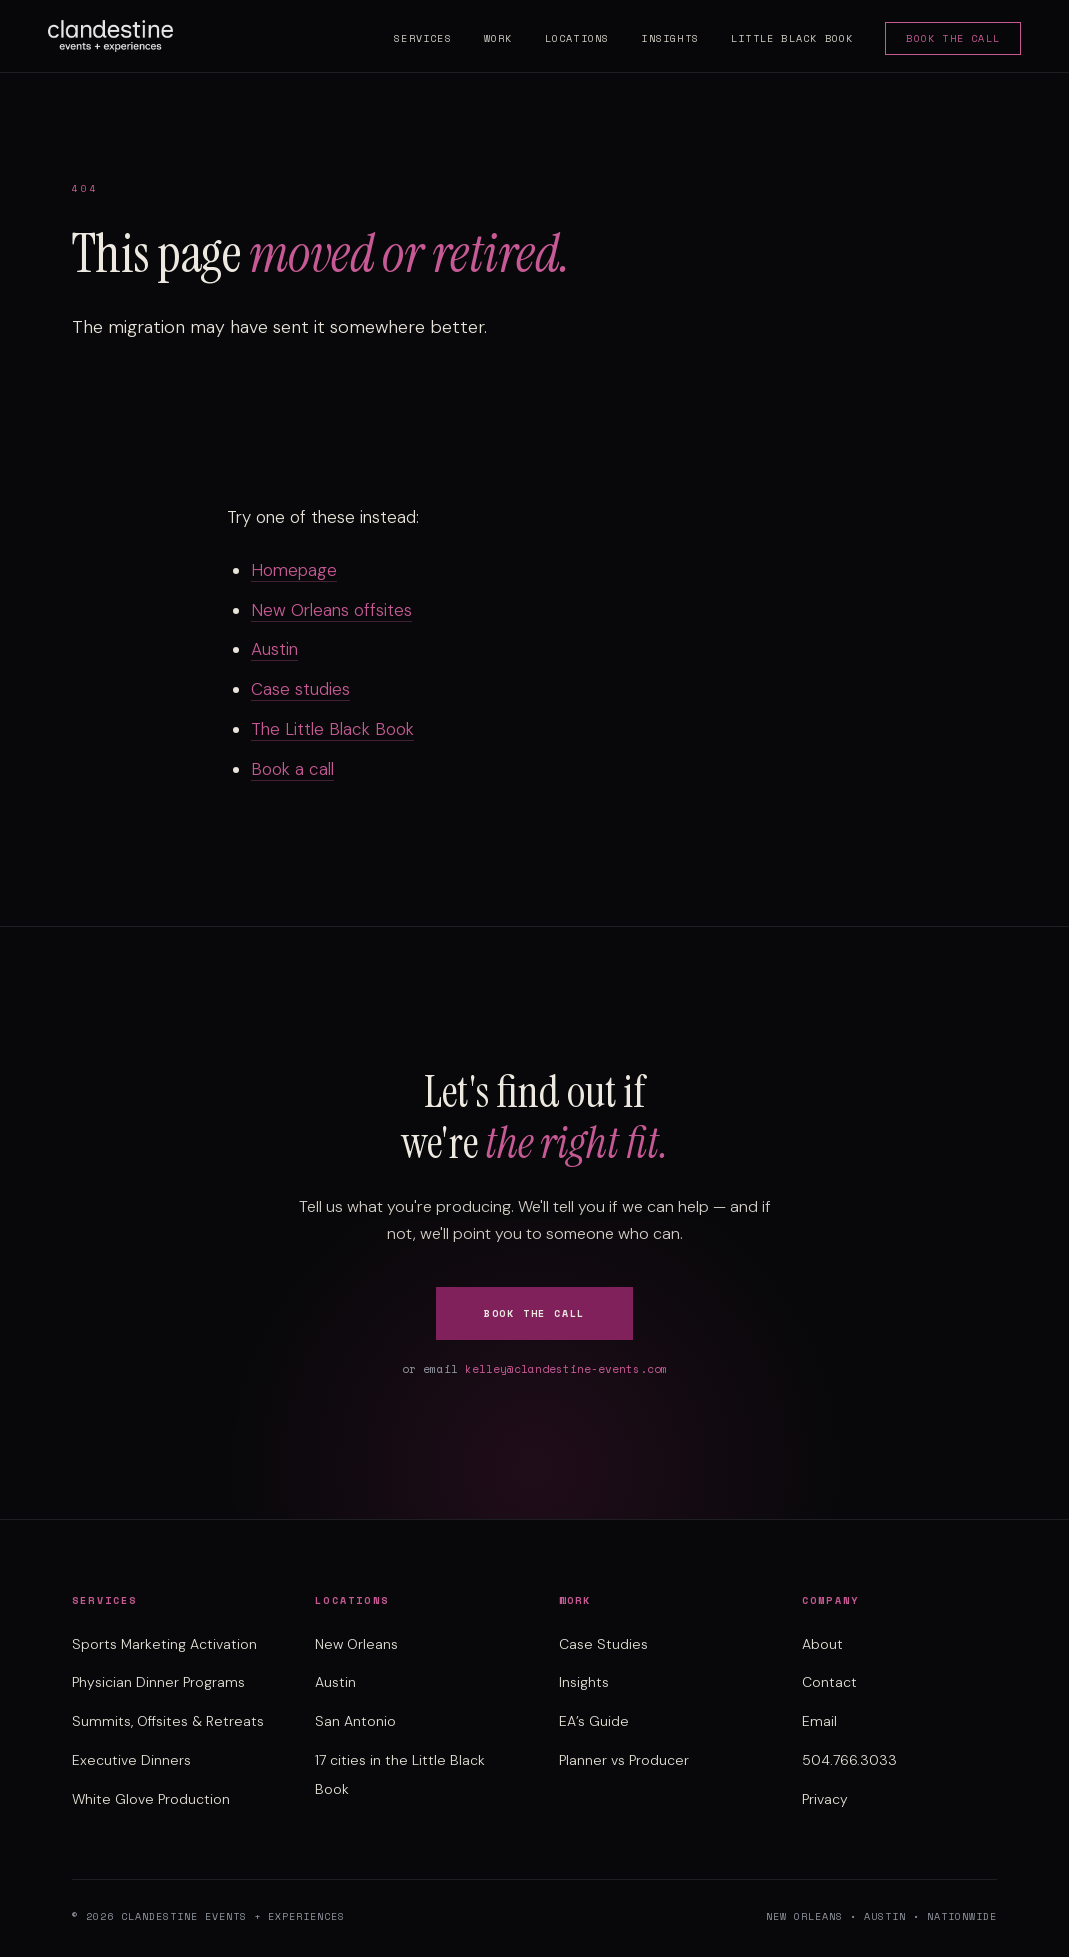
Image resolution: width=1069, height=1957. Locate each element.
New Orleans (356, 1644)
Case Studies (603, 1644)
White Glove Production (151, 1799)
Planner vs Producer (624, 1760)
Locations (577, 38)
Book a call (292, 769)
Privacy (825, 1799)
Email (819, 1721)
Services (423, 38)
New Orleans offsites (331, 610)
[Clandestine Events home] (110, 36)
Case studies (300, 689)
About (822, 1644)
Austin (274, 649)
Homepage (294, 570)
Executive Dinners (131, 1760)
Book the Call (953, 38)
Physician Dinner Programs (158, 1682)
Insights (670, 38)
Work (498, 38)
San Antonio (355, 1721)
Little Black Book (792, 38)
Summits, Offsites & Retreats (168, 1721)
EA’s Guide (594, 1721)
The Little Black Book (332, 729)
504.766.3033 (849, 1760)
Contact (829, 1682)
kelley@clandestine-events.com (566, 1369)
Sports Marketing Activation (164, 1644)
